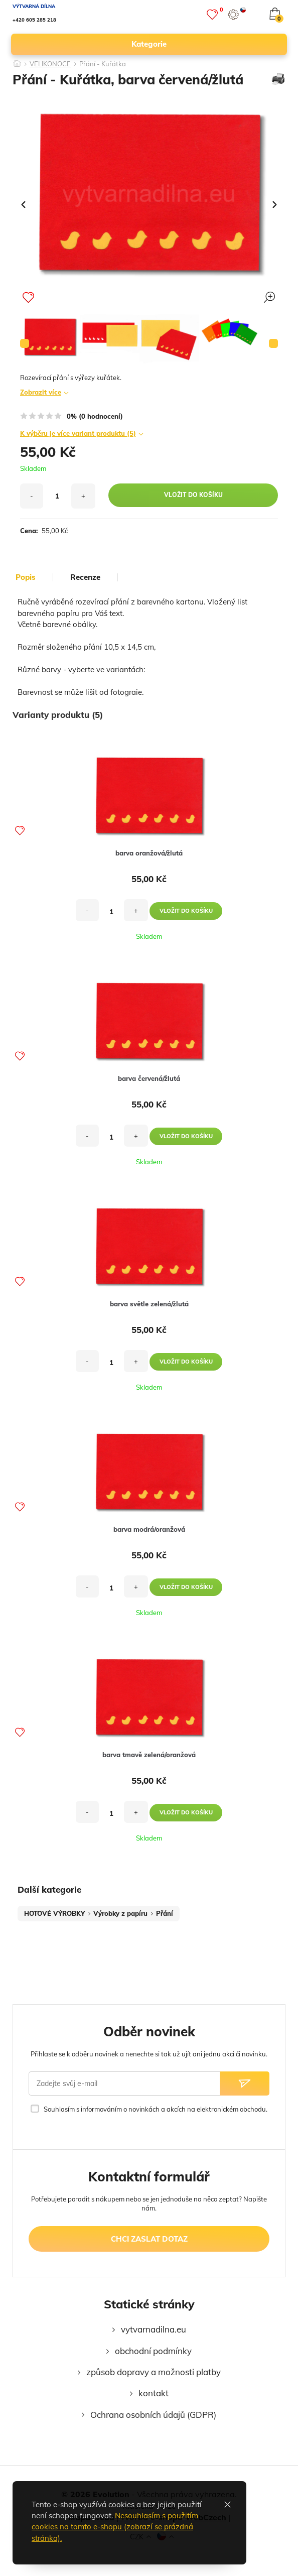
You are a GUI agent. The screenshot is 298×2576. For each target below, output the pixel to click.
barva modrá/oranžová (149, 1529)
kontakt (153, 2393)
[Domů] (17, 60)
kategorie (204, 44)
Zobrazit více (40, 392)
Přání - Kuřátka (102, 64)
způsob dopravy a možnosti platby (153, 2372)
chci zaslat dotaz (149, 2239)
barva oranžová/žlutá (149, 853)
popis (26, 577)
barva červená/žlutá (149, 1078)
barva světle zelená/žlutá (149, 1304)
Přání (164, 1913)
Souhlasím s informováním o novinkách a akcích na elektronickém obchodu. (155, 2109)
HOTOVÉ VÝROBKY (54, 1913)
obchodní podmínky (153, 2351)
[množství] (57, 496)
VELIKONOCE (50, 64)
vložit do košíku (193, 495)
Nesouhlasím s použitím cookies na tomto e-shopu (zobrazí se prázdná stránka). (115, 2527)
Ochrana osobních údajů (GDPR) (153, 2414)
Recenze (85, 577)
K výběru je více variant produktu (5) (78, 433)
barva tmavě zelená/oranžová (149, 1755)
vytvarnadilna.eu (153, 2329)
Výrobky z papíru (120, 1913)
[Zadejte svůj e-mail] (124, 2083)
